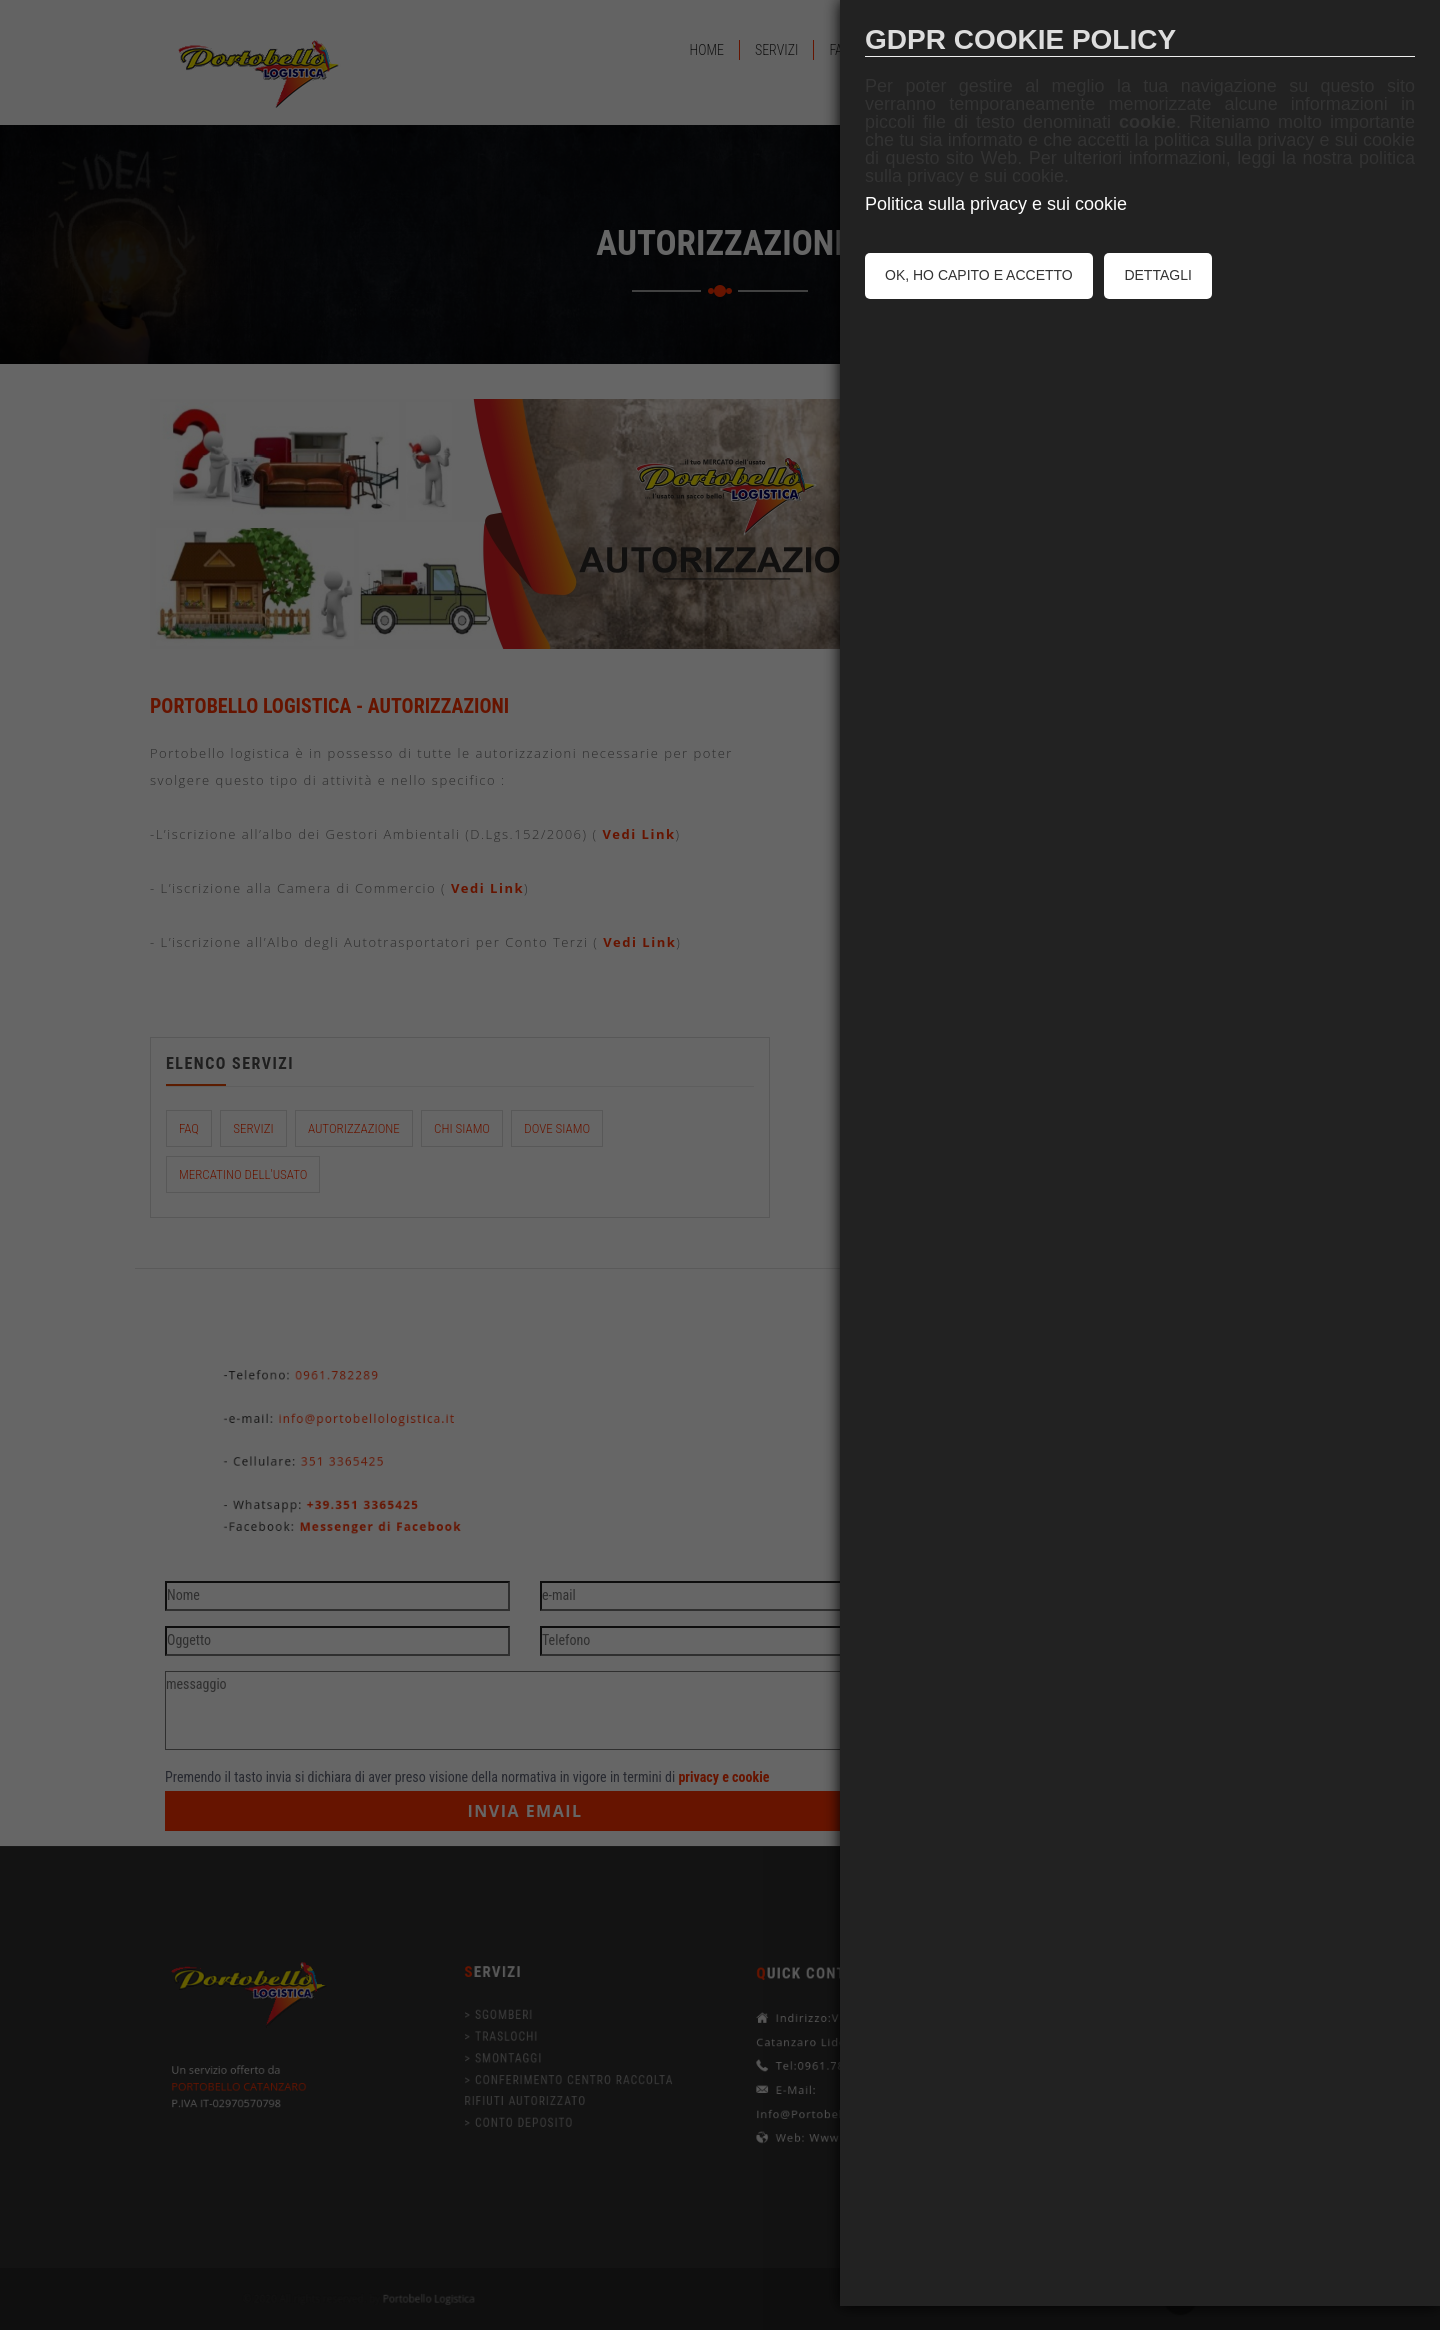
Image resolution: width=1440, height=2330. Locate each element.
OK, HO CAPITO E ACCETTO (979, 275)
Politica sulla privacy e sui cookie (996, 204)
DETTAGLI (1157, 275)
